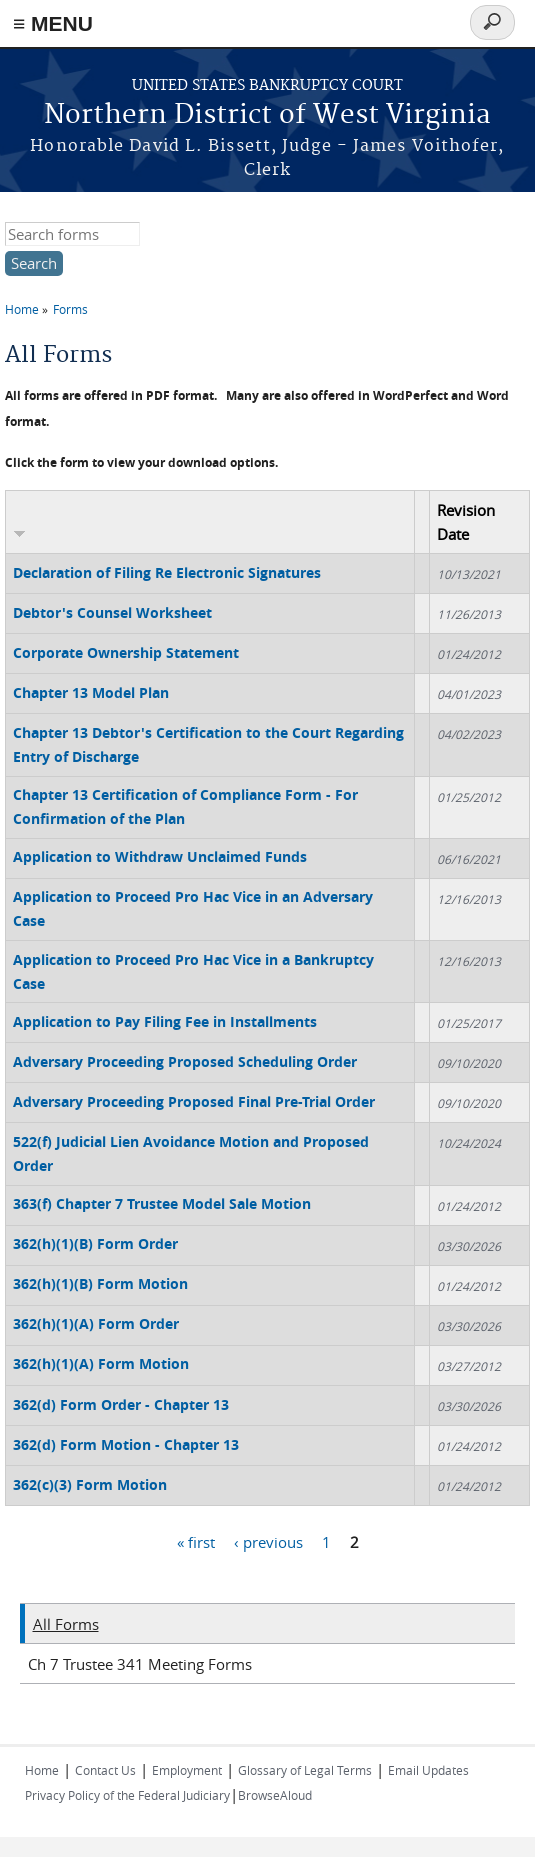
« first (196, 1541)
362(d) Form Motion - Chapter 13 (126, 1444)
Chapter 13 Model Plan (91, 692)
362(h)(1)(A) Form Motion (101, 1363)
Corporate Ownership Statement (126, 652)
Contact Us (105, 1770)
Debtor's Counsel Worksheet (112, 612)
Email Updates (428, 1770)
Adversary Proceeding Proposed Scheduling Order (185, 1061)
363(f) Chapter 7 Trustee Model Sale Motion (162, 1203)
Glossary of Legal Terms (305, 1770)
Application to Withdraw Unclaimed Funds (160, 856)
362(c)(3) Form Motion (90, 1484)
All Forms (66, 1624)
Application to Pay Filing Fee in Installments (165, 1021)
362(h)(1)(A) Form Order (96, 1323)
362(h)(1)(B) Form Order (95, 1243)
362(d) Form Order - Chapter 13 (121, 1404)
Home (22, 309)
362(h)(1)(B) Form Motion (100, 1283)
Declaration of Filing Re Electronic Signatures (167, 572)
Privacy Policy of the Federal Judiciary (127, 1795)
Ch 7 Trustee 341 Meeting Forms (140, 1664)
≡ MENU (53, 23)
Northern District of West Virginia (267, 115)
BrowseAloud (275, 1795)
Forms (70, 309)
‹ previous (268, 1541)
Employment (187, 1770)
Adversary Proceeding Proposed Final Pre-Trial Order (194, 1101)
